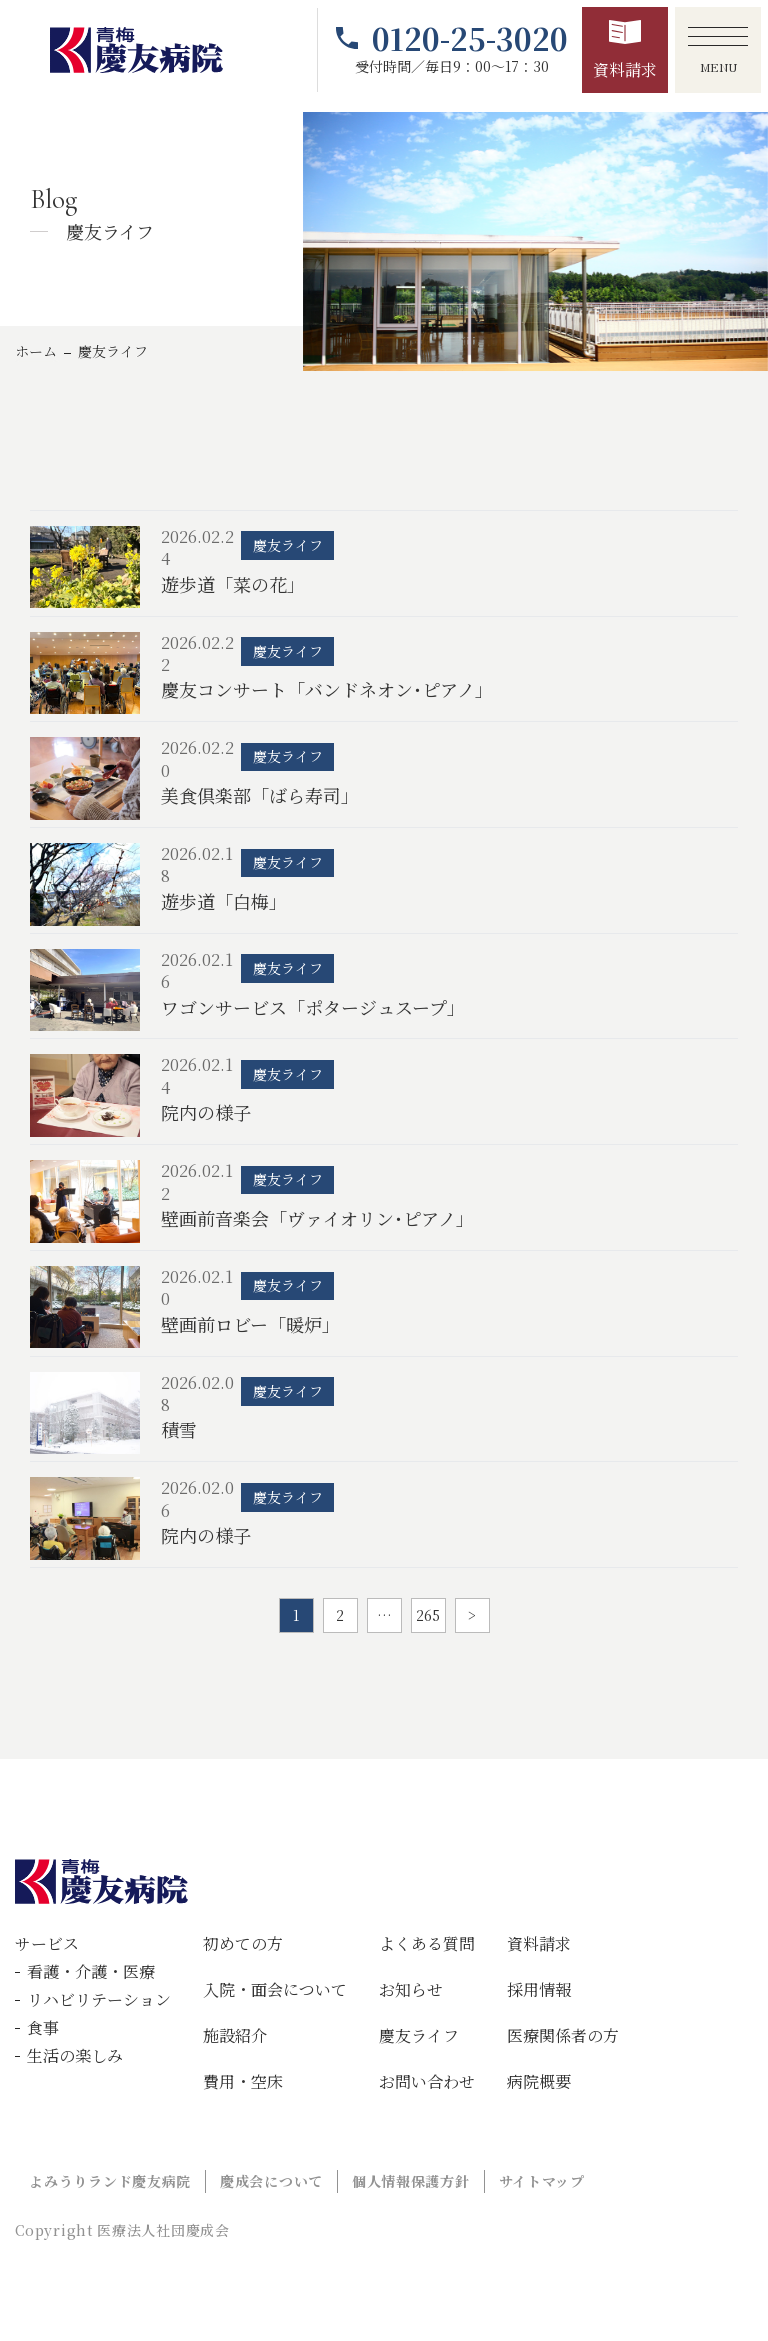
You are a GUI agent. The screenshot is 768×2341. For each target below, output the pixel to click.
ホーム (36, 351)
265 (428, 1615)
